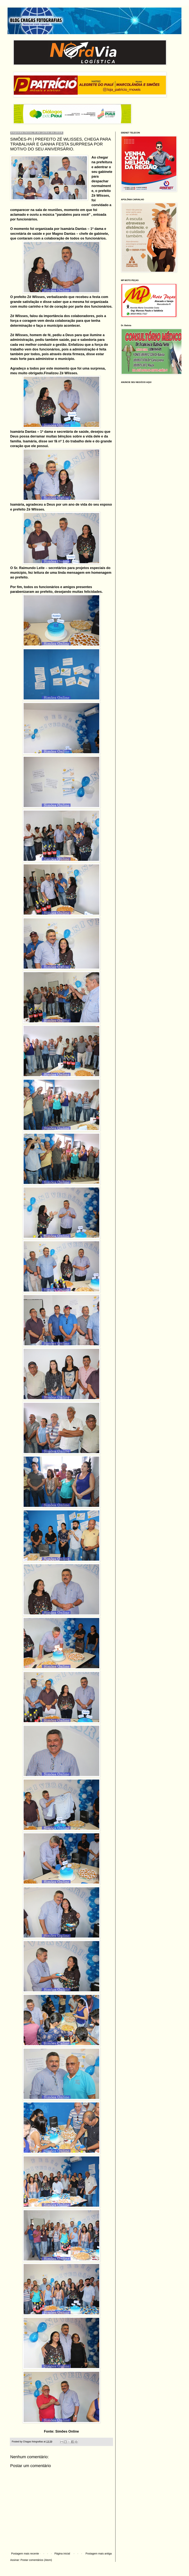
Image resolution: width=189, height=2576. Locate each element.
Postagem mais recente (25, 2553)
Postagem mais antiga (98, 2553)
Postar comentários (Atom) (36, 2559)
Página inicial (62, 2553)
